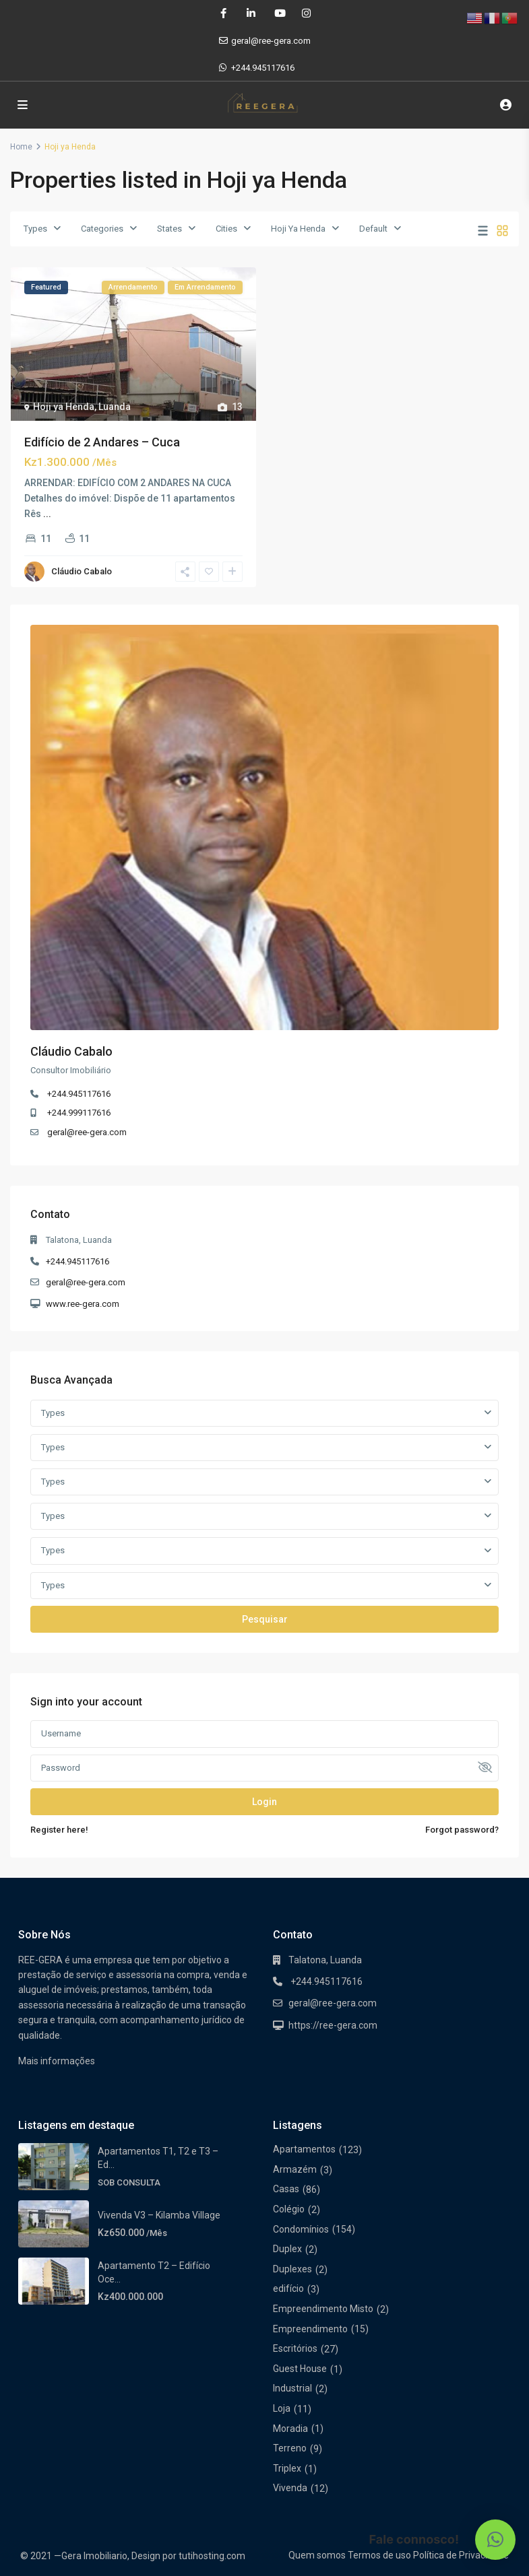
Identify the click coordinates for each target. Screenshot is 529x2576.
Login (264, 1801)
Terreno (290, 2448)
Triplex (287, 2468)
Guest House (300, 2368)
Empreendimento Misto (323, 2308)
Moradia (290, 2428)
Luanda (114, 406)
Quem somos (317, 2555)
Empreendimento (310, 2329)
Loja (281, 2408)
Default (373, 229)
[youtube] (278, 13)
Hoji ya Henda (63, 406)
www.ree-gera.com (82, 1304)
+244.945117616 (262, 68)
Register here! (59, 1830)
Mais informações (56, 2061)
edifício (288, 2288)
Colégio (289, 2209)
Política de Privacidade (461, 2555)
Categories (102, 229)
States (169, 229)
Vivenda (290, 2487)
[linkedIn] (251, 13)
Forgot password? (462, 1830)
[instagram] (306, 13)
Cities (226, 229)
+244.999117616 (79, 1113)
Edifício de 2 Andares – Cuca (102, 442)
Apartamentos (304, 2149)
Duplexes (292, 2269)
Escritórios (295, 2348)
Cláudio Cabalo (81, 571)
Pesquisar (265, 1619)
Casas (286, 2188)
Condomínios (301, 2229)
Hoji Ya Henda (298, 229)
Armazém (295, 2169)
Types (35, 229)
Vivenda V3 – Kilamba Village (159, 2215)
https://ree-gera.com (332, 2025)
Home (21, 146)
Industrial (292, 2388)
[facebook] (223, 13)
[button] (495, 2539)
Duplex (287, 2248)
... (47, 513)
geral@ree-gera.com (87, 1132)
